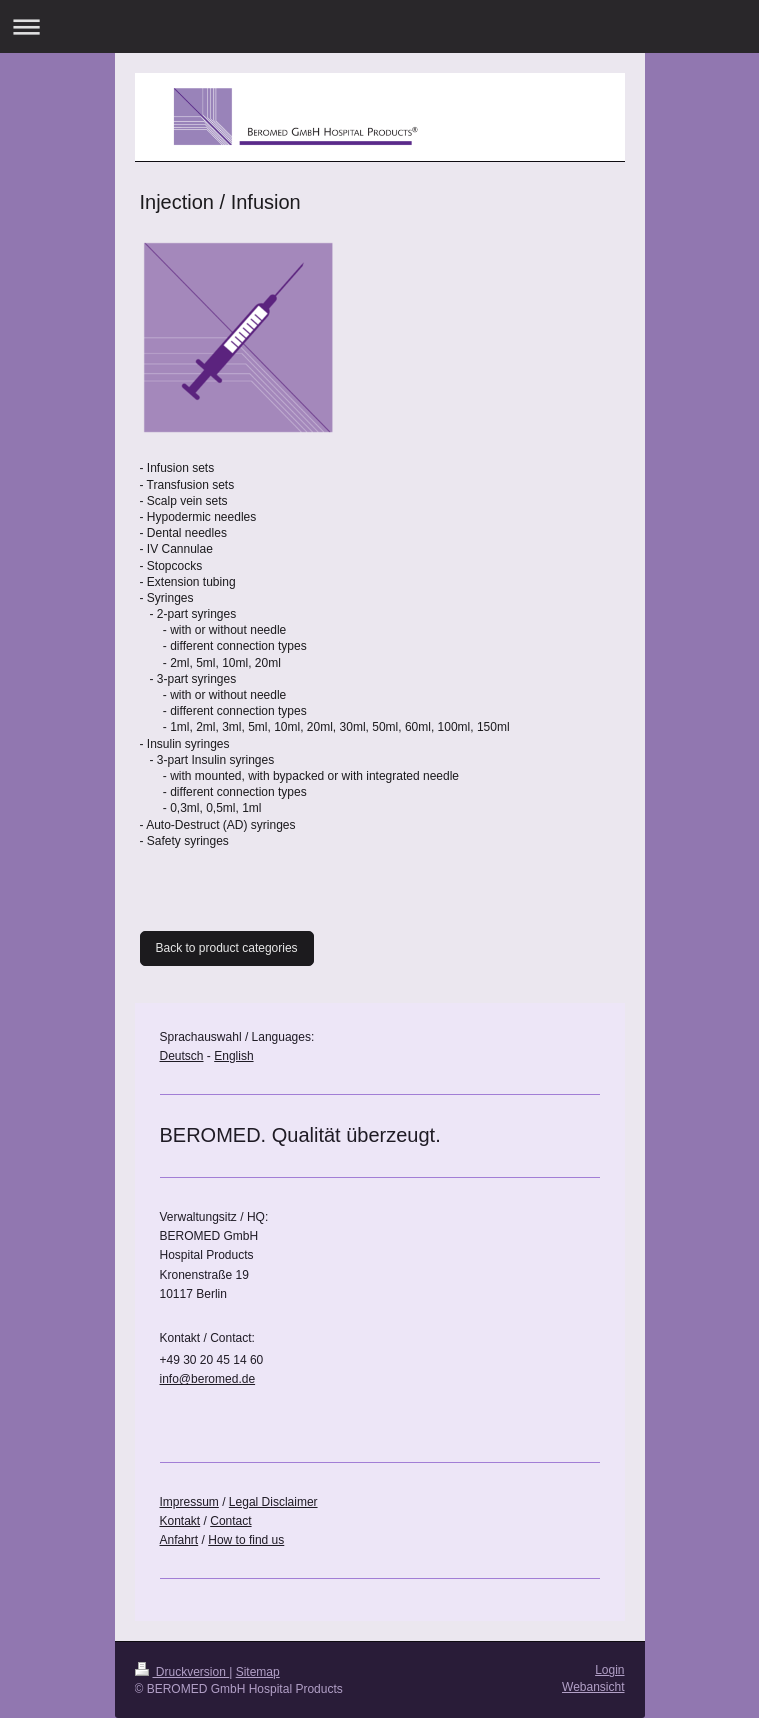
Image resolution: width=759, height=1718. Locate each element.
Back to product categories (227, 948)
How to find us (246, 1540)
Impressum (189, 1502)
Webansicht (593, 1687)
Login (609, 1670)
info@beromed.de (208, 1379)
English (233, 1056)
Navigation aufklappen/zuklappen (379, 26)
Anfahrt (179, 1540)
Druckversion (182, 1672)
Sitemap (258, 1672)
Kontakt (180, 1521)
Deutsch (182, 1056)
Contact (230, 1521)
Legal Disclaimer (273, 1502)
